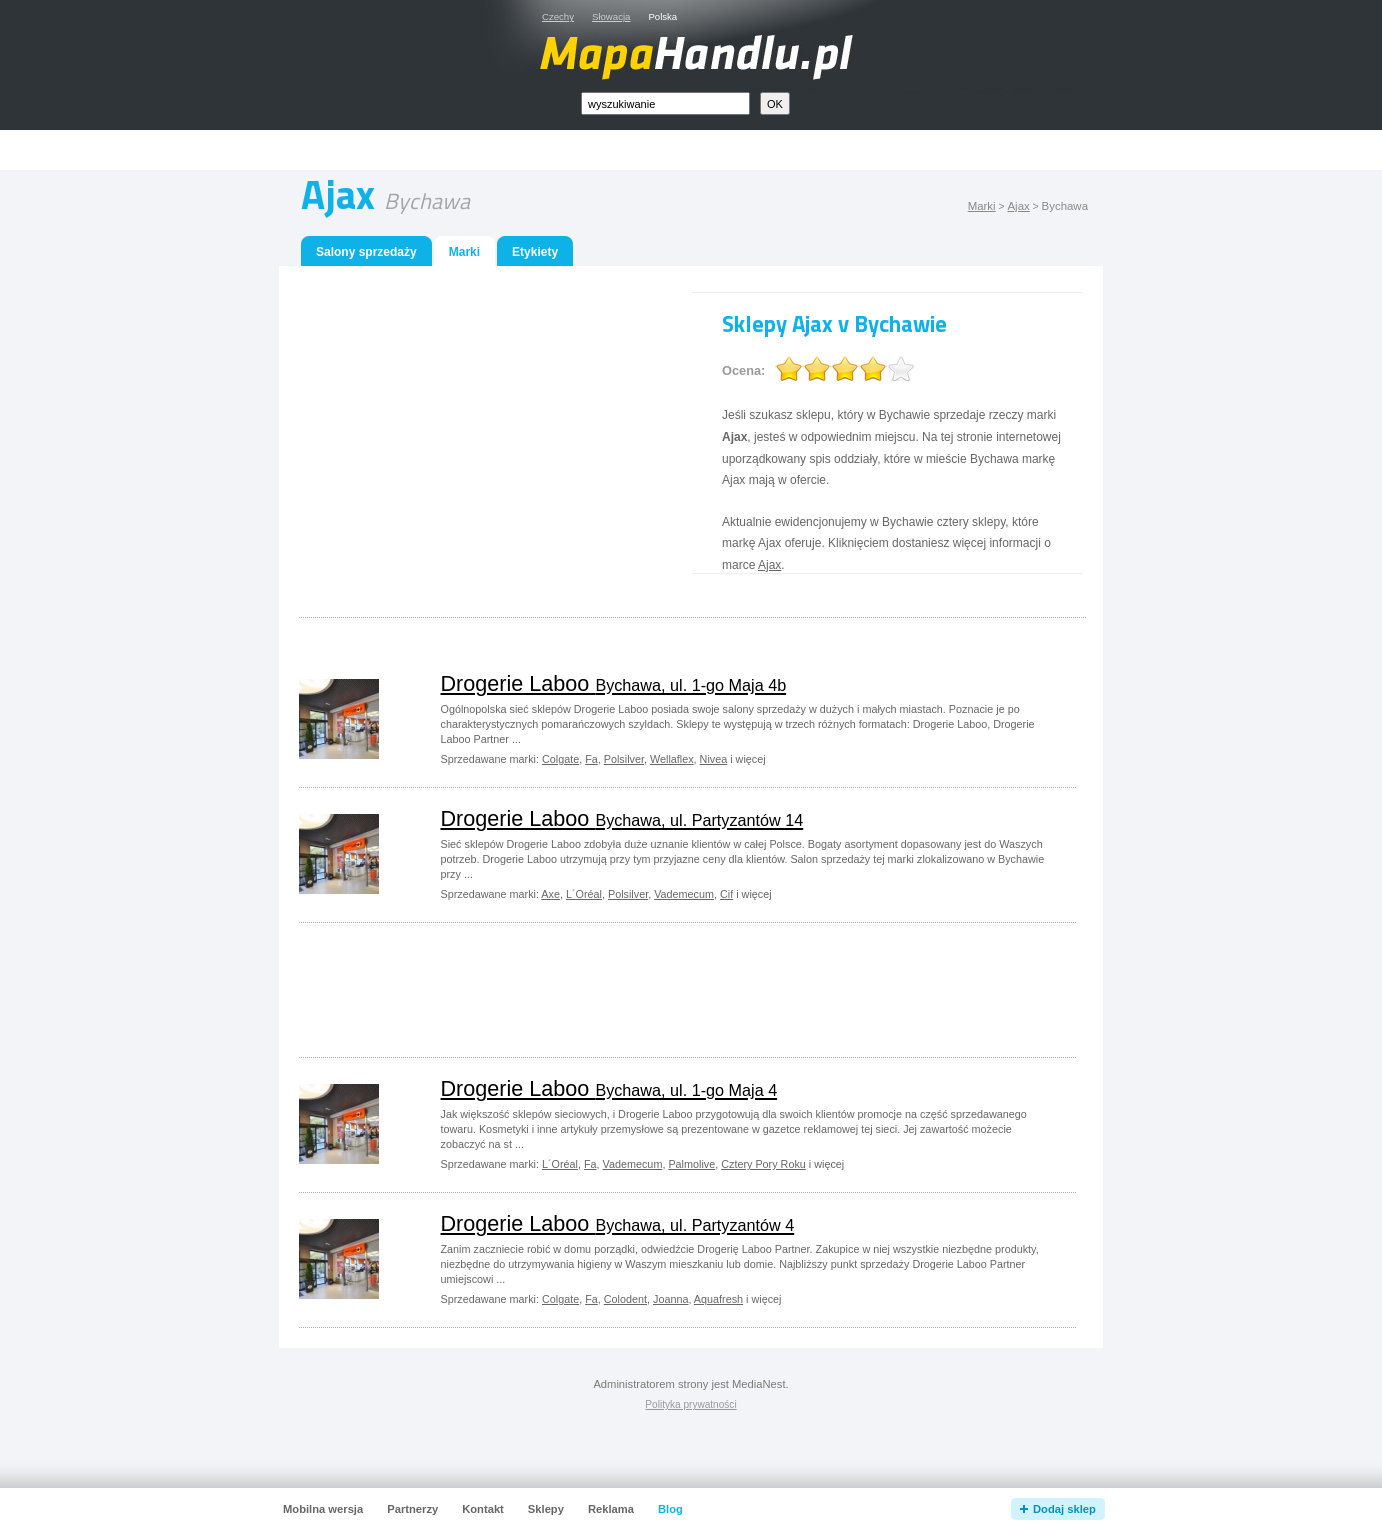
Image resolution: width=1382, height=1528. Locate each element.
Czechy (558, 16)
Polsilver (624, 759)
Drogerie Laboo (614, 683)
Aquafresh (718, 1299)
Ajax (1018, 206)
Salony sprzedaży (366, 252)
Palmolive (691, 1164)
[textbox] (665, 103)
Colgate (560, 759)
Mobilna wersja (323, 1509)
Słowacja (611, 16)
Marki (982, 206)
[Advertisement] (714, 150)
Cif (726, 894)
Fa (591, 759)
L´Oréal (584, 894)
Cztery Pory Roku (763, 1164)
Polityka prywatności (690, 1404)
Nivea (714, 759)
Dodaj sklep (1064, 1509)
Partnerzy (412, 1509)
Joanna (670, 1299)
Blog (670, 1509)
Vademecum (684, 894)
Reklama (611, 1509)
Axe (550, 894)
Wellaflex (672, 759)
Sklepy (546, 1509)
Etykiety (535, 252)
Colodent (625, 1299)
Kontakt (483, 1509)
